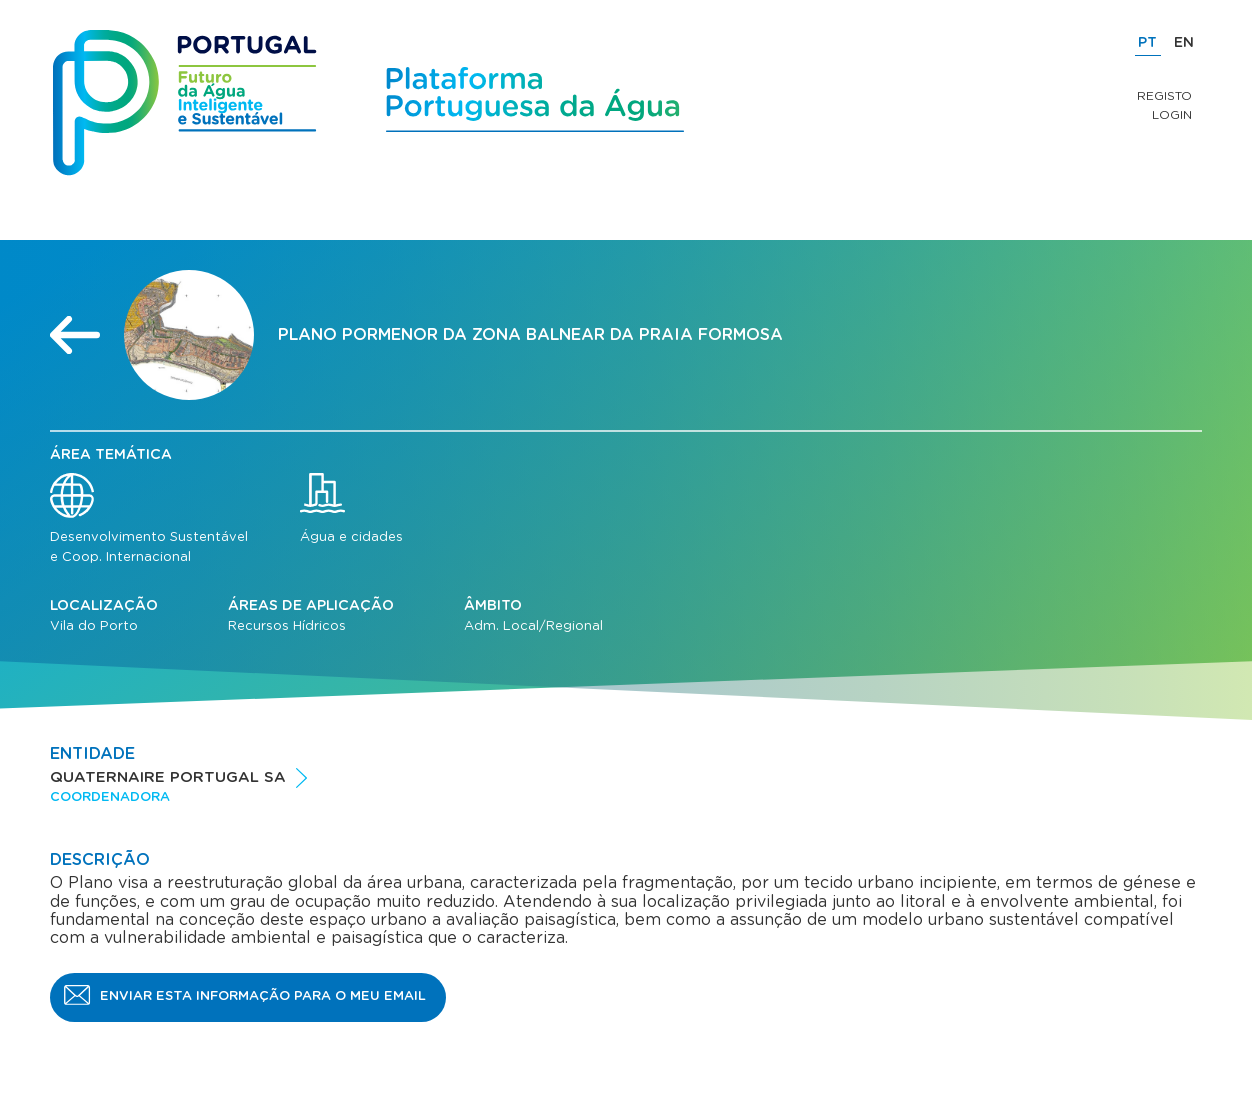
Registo (1164, 96)
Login (1172, 115)
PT (1147, 43)
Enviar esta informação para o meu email (263, 996)
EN (1184, 43)
